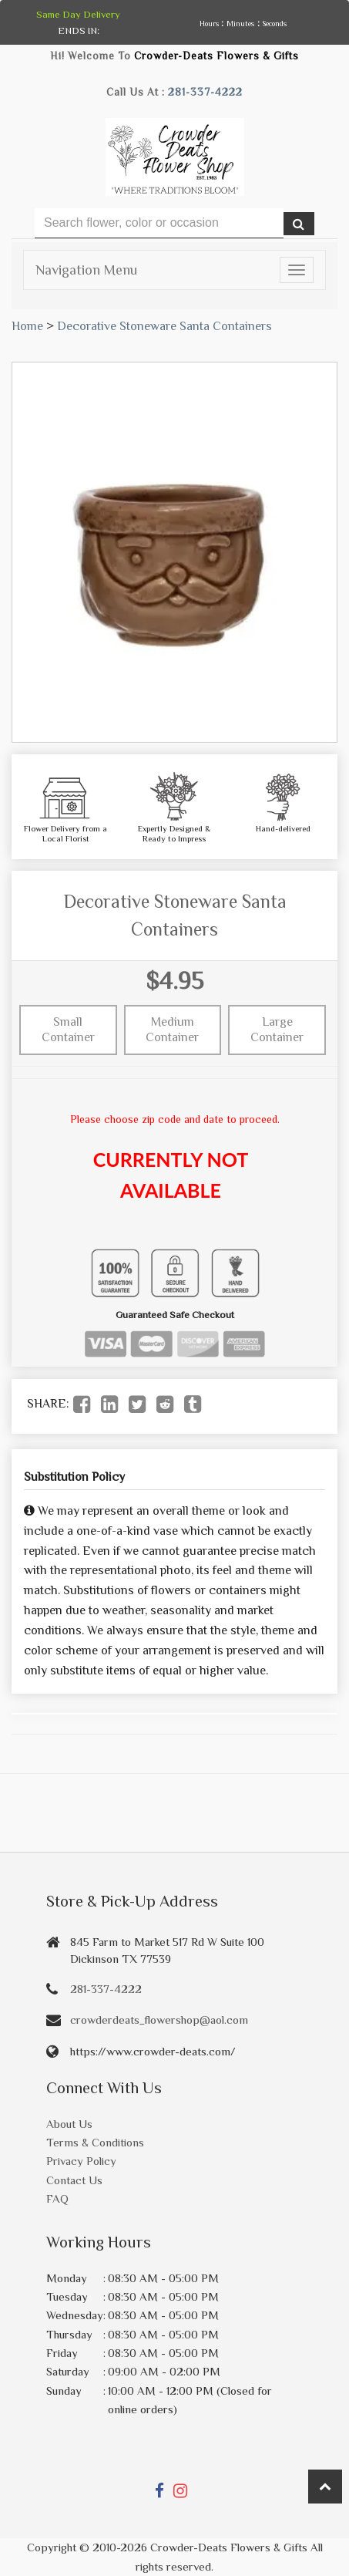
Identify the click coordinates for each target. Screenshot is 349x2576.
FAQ (57, 2198)
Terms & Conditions (95, 2142)
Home (27, 326)
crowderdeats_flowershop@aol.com (159, 2019)
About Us (69, 2123)
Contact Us (74, 2180)
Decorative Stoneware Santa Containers (164, 326)
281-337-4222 (205, 92)
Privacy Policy (81, 2160)
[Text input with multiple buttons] (159, 223)
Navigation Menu (86, 270)
